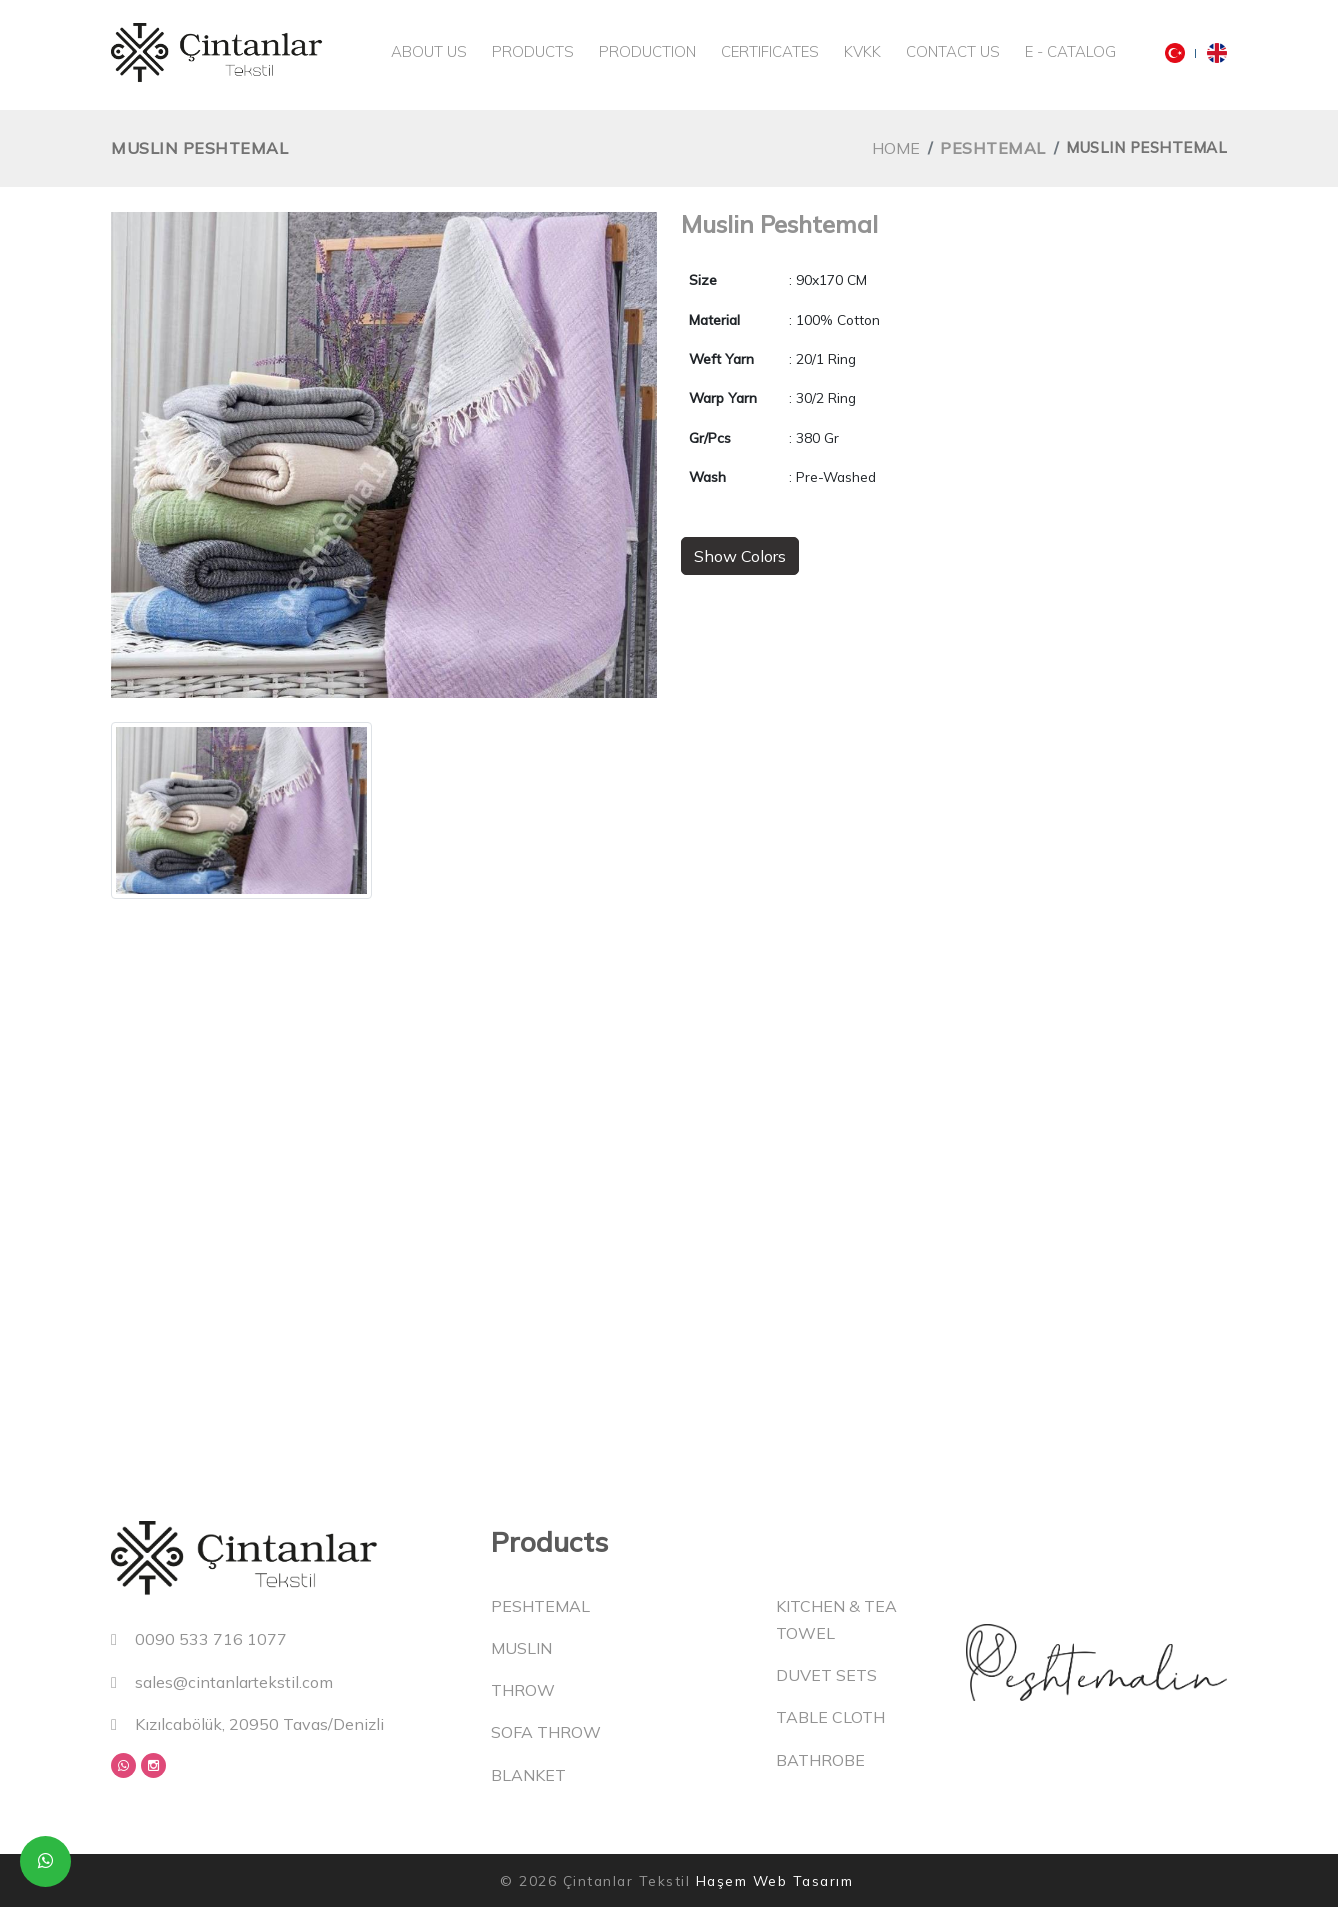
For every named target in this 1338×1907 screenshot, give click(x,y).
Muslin (521, 1648)
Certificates (770, 51)
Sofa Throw (546, 1732)
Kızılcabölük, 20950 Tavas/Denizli (247, 1724)
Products (533, 51)
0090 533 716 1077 (199, 1639)
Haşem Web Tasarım (775, 1880)
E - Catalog (1070, 51)
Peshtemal (993, 148)
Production (647, 51)
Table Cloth (830, 1717)
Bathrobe (820, 1760)
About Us (429, 51)
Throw (523, 1690)
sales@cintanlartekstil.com (222, 1682)
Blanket (528, 1775)
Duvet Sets (826, 1675)
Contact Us (953, 51)
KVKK (862, 51)
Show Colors (740, 556)
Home (896, 148)
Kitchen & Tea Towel (836, 1619)
